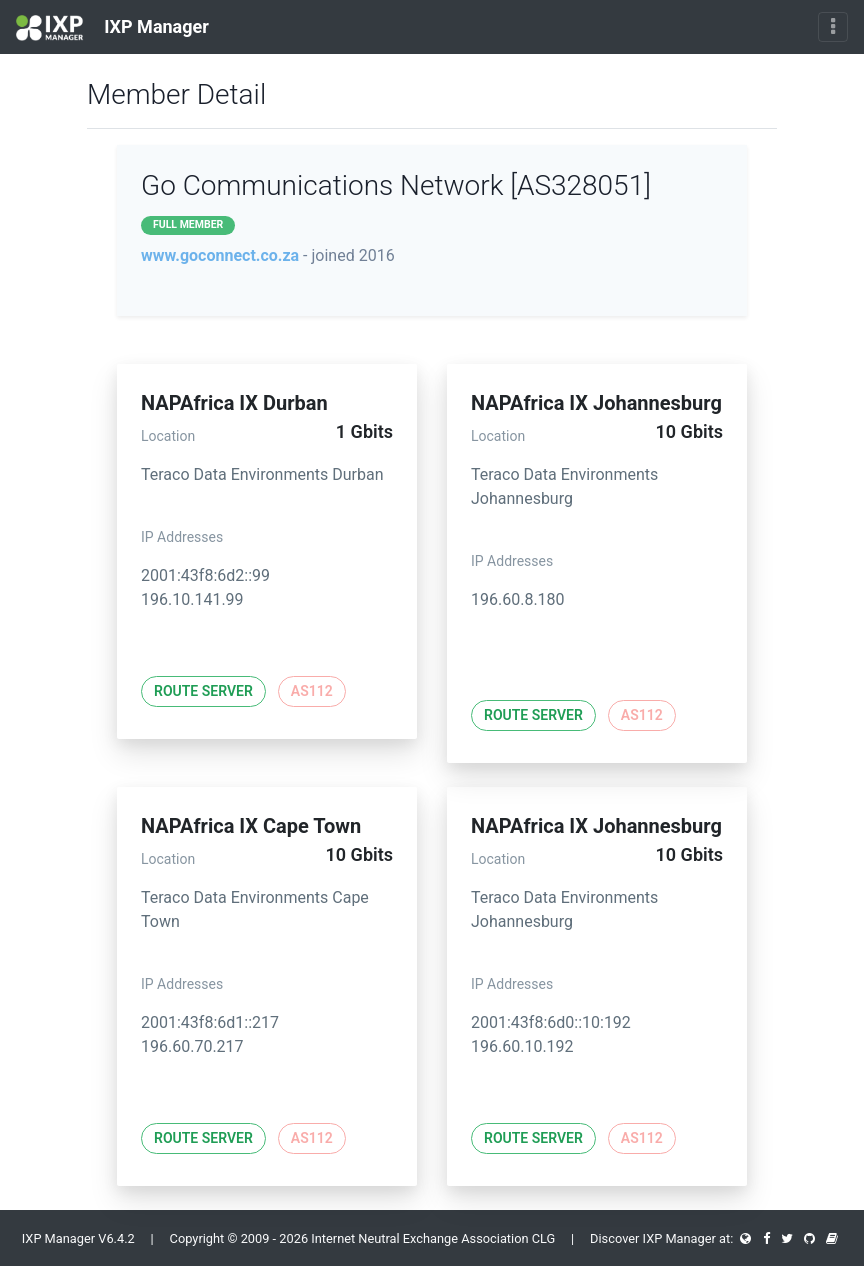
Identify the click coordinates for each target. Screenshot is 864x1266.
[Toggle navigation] (833, 27)
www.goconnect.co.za (220, 255)
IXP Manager (112, 28)
